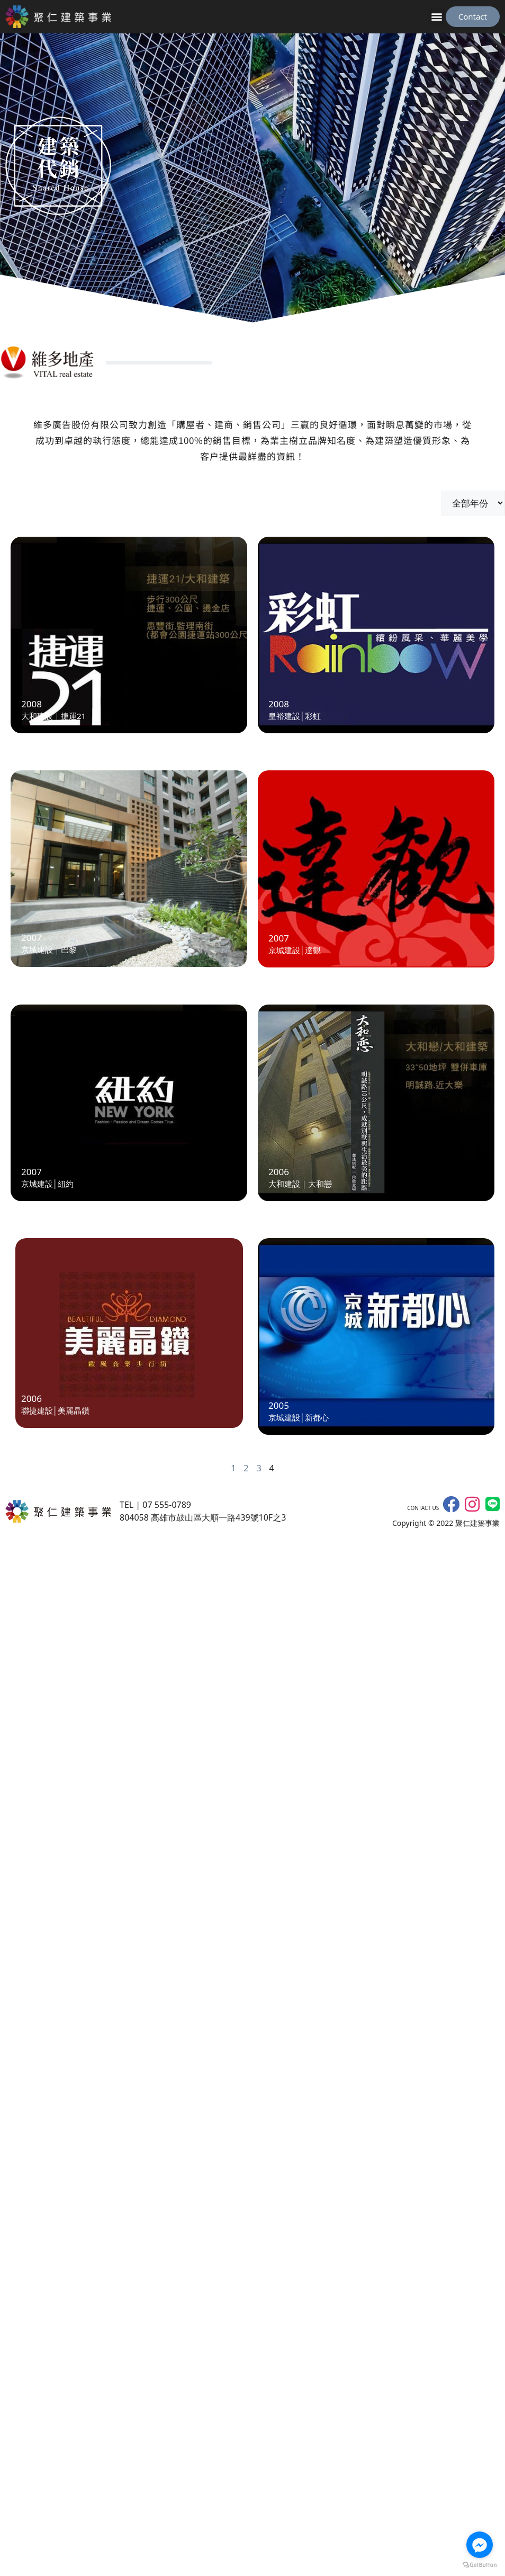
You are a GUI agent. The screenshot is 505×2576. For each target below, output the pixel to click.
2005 (278, 1405)
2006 (278, 1172)
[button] (437, 16)
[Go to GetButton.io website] (480, 2565)
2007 (31, 937)
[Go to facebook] (479, 2544)
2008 (31, 704)
